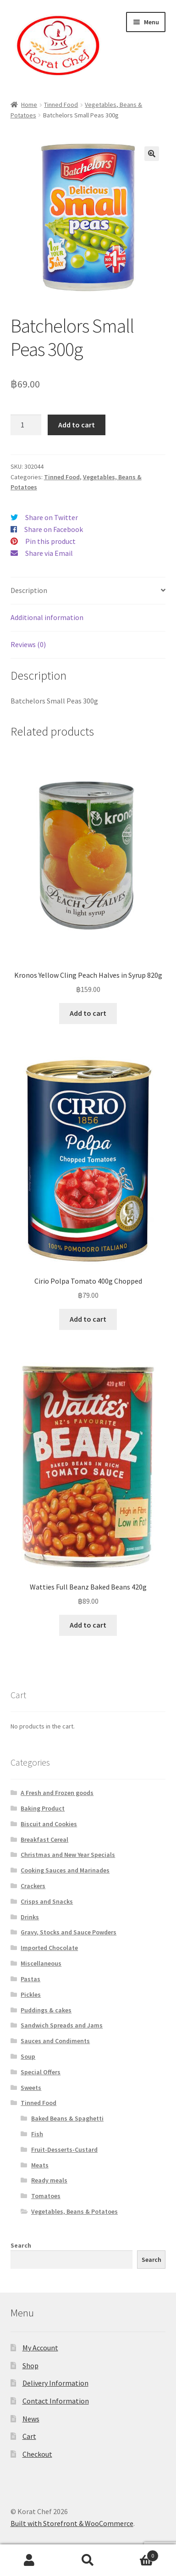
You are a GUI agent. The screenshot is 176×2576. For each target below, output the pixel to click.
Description (29, 590)
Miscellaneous (41, 1963)
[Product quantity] (26, 425)
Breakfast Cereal (44, 1839)
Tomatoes (45, 2196)
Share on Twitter (51, 517)
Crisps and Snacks (47, 1901)
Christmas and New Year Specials (68, 1854)
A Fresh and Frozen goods (57, 1793)
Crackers (33, 1886)
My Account (40, 2347)
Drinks (30, 1917)
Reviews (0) (28, 644)
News (30, 2418)
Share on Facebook (53, 529)
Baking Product (43, 1808)
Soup (28, 2056)
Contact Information (55, 2400)
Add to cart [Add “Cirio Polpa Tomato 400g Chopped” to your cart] (88, 1319)
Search (21, 2245)
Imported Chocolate (49, 1948)
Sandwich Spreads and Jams (62, 2025)
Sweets (31, 2087)
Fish (37, 2134)
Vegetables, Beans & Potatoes (74, 2211)
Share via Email (49, 553)
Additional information (47, 617)
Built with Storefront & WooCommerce (72, 2523)
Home (29, 104)
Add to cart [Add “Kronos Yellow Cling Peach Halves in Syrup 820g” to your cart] (88, 1013)
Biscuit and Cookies (49, 1824)
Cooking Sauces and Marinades (65, 1870)
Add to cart (76, 424)
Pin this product (50, 541)
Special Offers (40, 2072)
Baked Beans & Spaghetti (67, 2118)
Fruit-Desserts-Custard (64, 2149)
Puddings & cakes (46, 2010)
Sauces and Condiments (55, 2041)
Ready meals (49, 2180)
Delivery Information (55, 2383)
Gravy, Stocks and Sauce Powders (68, 1932)
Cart (29, 2436)
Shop (30, 2365)
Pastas (30, 1979)
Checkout (37, 2454)
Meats (40, 2165)
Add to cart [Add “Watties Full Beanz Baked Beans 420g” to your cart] (88, 1624)
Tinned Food (61, 104)
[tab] (88, 590)
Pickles (31, 1994)
